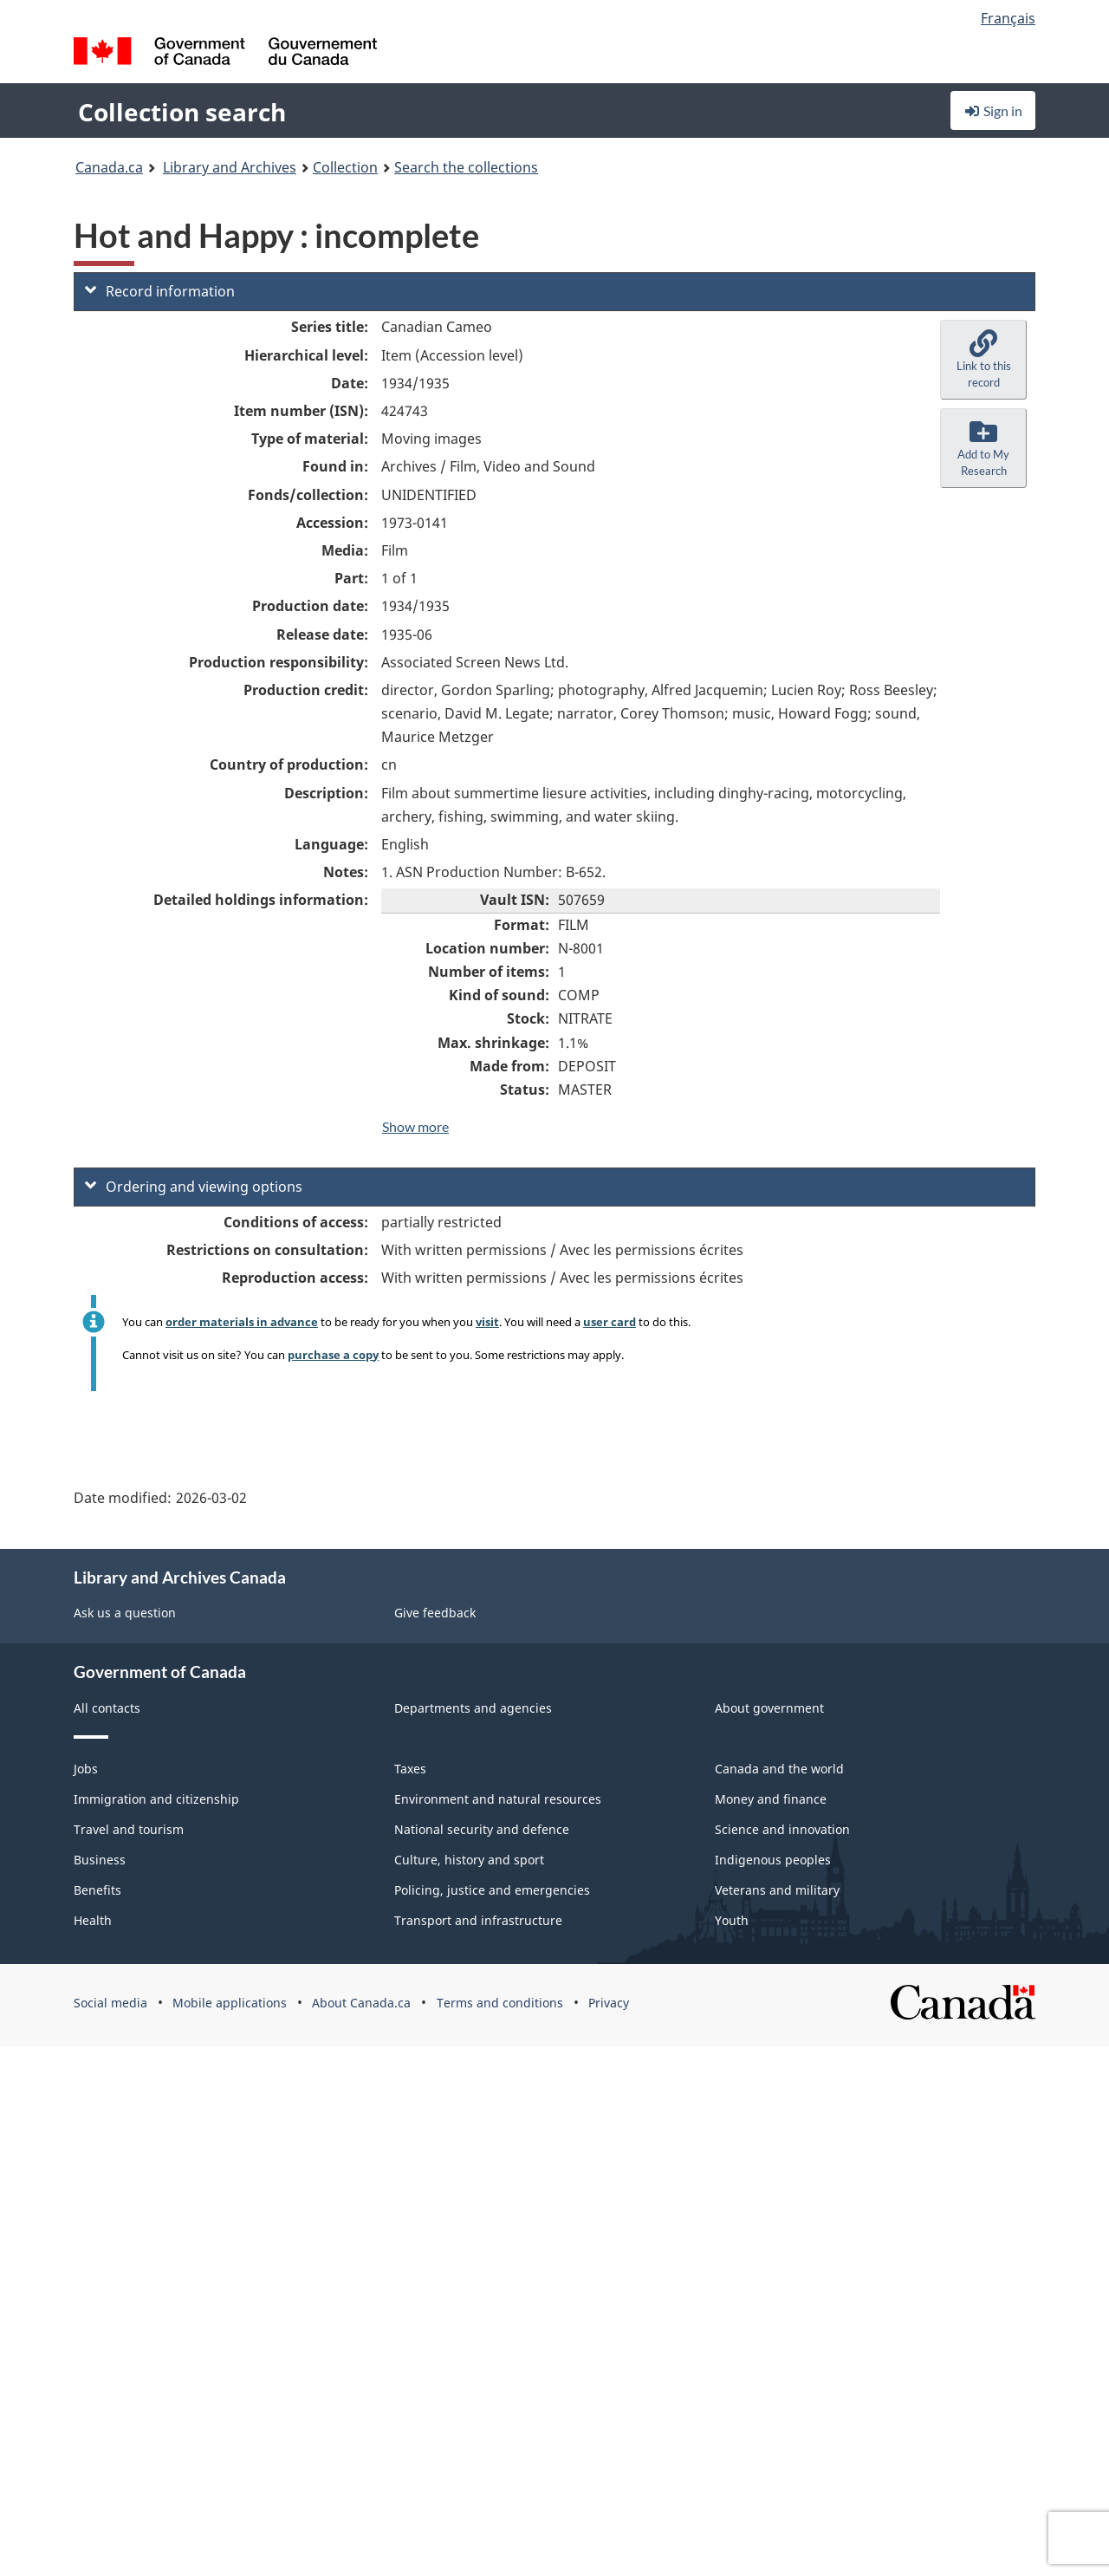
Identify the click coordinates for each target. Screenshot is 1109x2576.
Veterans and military (777, 1890)
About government (769, 1708)
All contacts (107, 1708)
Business (100, 1859)
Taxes (410, 1768)
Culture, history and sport (469, 1859)
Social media (110, 2002)
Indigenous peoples (773, 1859)
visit (487, 1322)
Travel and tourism (129, 1829)
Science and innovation (782, 1829)
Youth (732, 1920)
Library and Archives (229, 167)
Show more (415, 1126)
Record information (160, 291)
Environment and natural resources (497, 1799)
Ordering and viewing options (193, 1186)
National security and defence (481, 1829)
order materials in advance (241, 1322)
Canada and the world (779, 1768)
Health (93, 1920)
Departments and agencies (473, 1708)
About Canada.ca (361, 2002)
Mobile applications (229, 2002)
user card (609, 1322)
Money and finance (771, 1799)
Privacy (608, 2002)
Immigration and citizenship (156, 1799)
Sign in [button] (992, 110)
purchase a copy (333, 1355)
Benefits (97, 1890)
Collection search (182, 111)
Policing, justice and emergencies (492, 1890)
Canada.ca (109, 167)
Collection (345, 167)
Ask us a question (125, 1612)
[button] (983, 360)
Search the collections (466, 167)
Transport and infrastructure (478, 1920)
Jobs (86, 1768)
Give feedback (435, 1612)
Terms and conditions (500, 2002)
